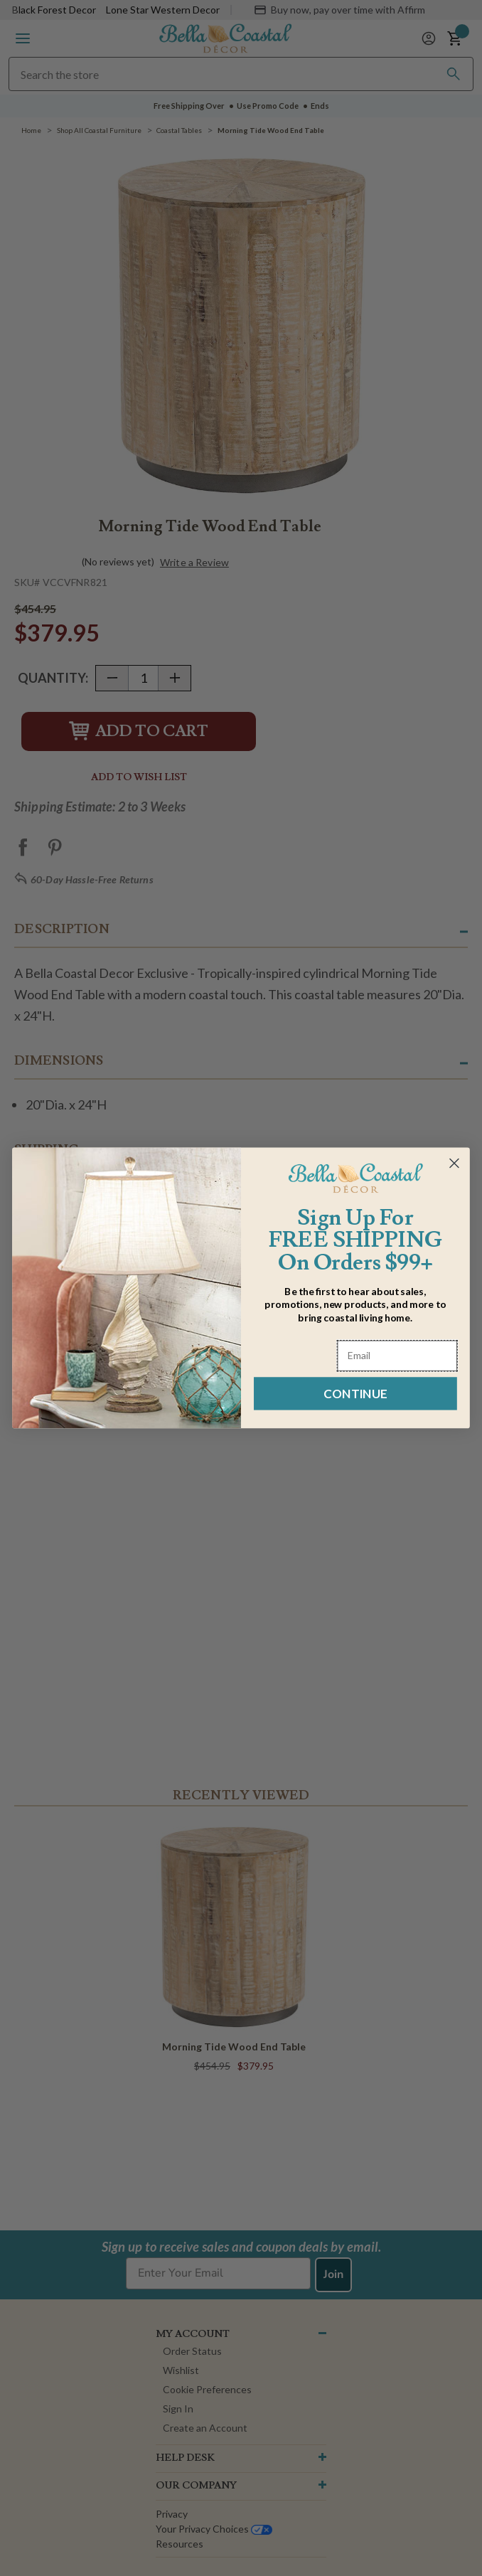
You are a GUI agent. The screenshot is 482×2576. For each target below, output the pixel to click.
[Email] (397, 1356)
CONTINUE (355, 1393)
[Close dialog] (454, 1163)
